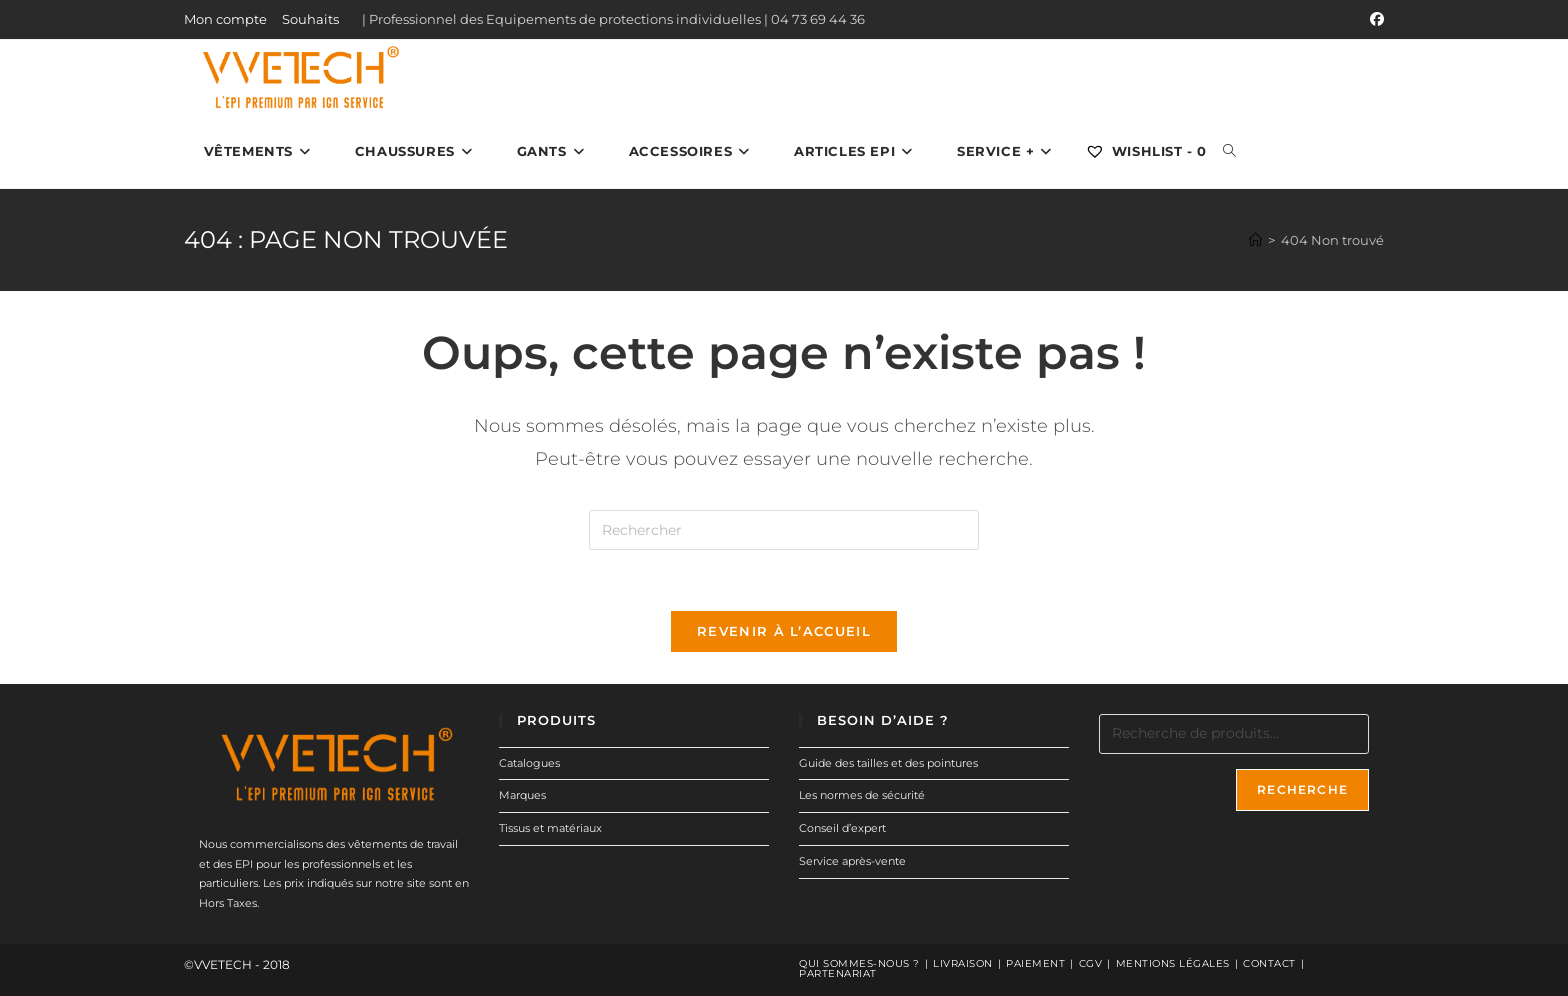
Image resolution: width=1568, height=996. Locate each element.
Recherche (1302, 788)
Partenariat (838, 973)
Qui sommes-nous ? (859, 963)
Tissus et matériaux (550, 828)
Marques (522, 795)
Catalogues (529, 762)
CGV (1091, 963)
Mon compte (225, 19)
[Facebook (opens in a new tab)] (1374, 20)
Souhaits (310, 19)
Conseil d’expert (842, 828)
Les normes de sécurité (862, 795)
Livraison (963, 963)
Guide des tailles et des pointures (888, 762)
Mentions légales (1173, 963)
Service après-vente (852, 861)
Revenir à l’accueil (784, 631)
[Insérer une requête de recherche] (784, 530)
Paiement (1035, 963)
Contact (1269, 963)
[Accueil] (1255, 240)
